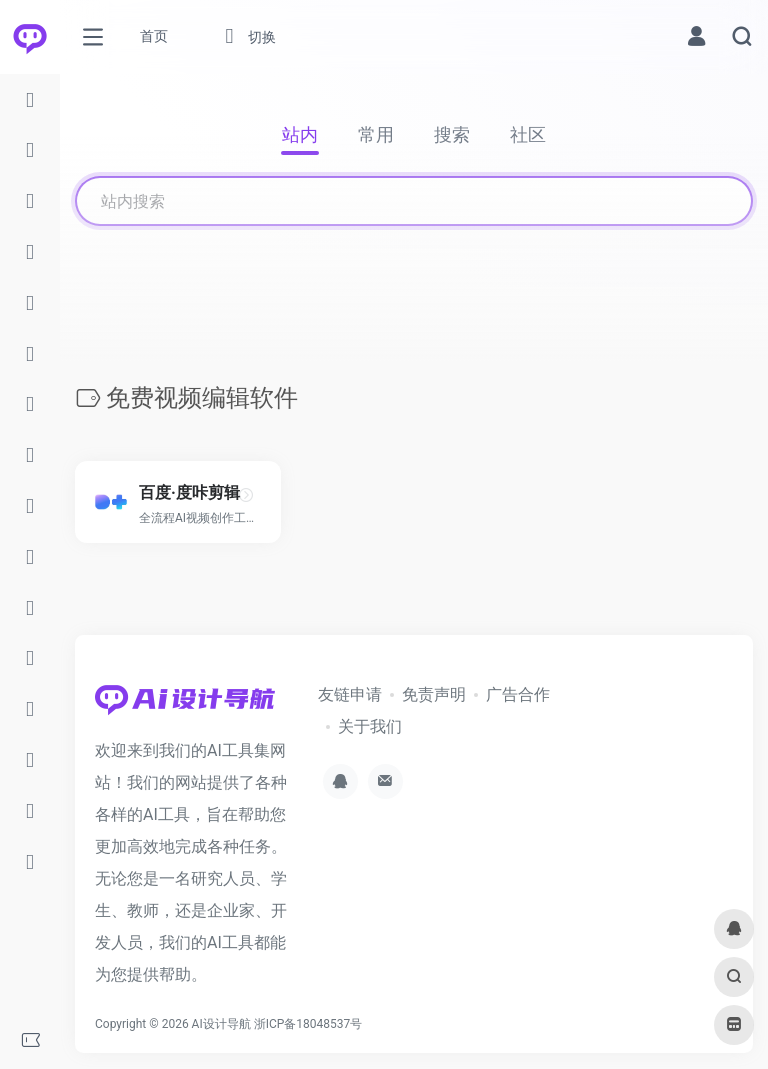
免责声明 (434, 694)
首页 (154, 36)
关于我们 (370, 726)
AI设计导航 (221, 1024)
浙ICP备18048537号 (308, 1024)
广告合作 (518, 694)
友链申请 (350, 694)
